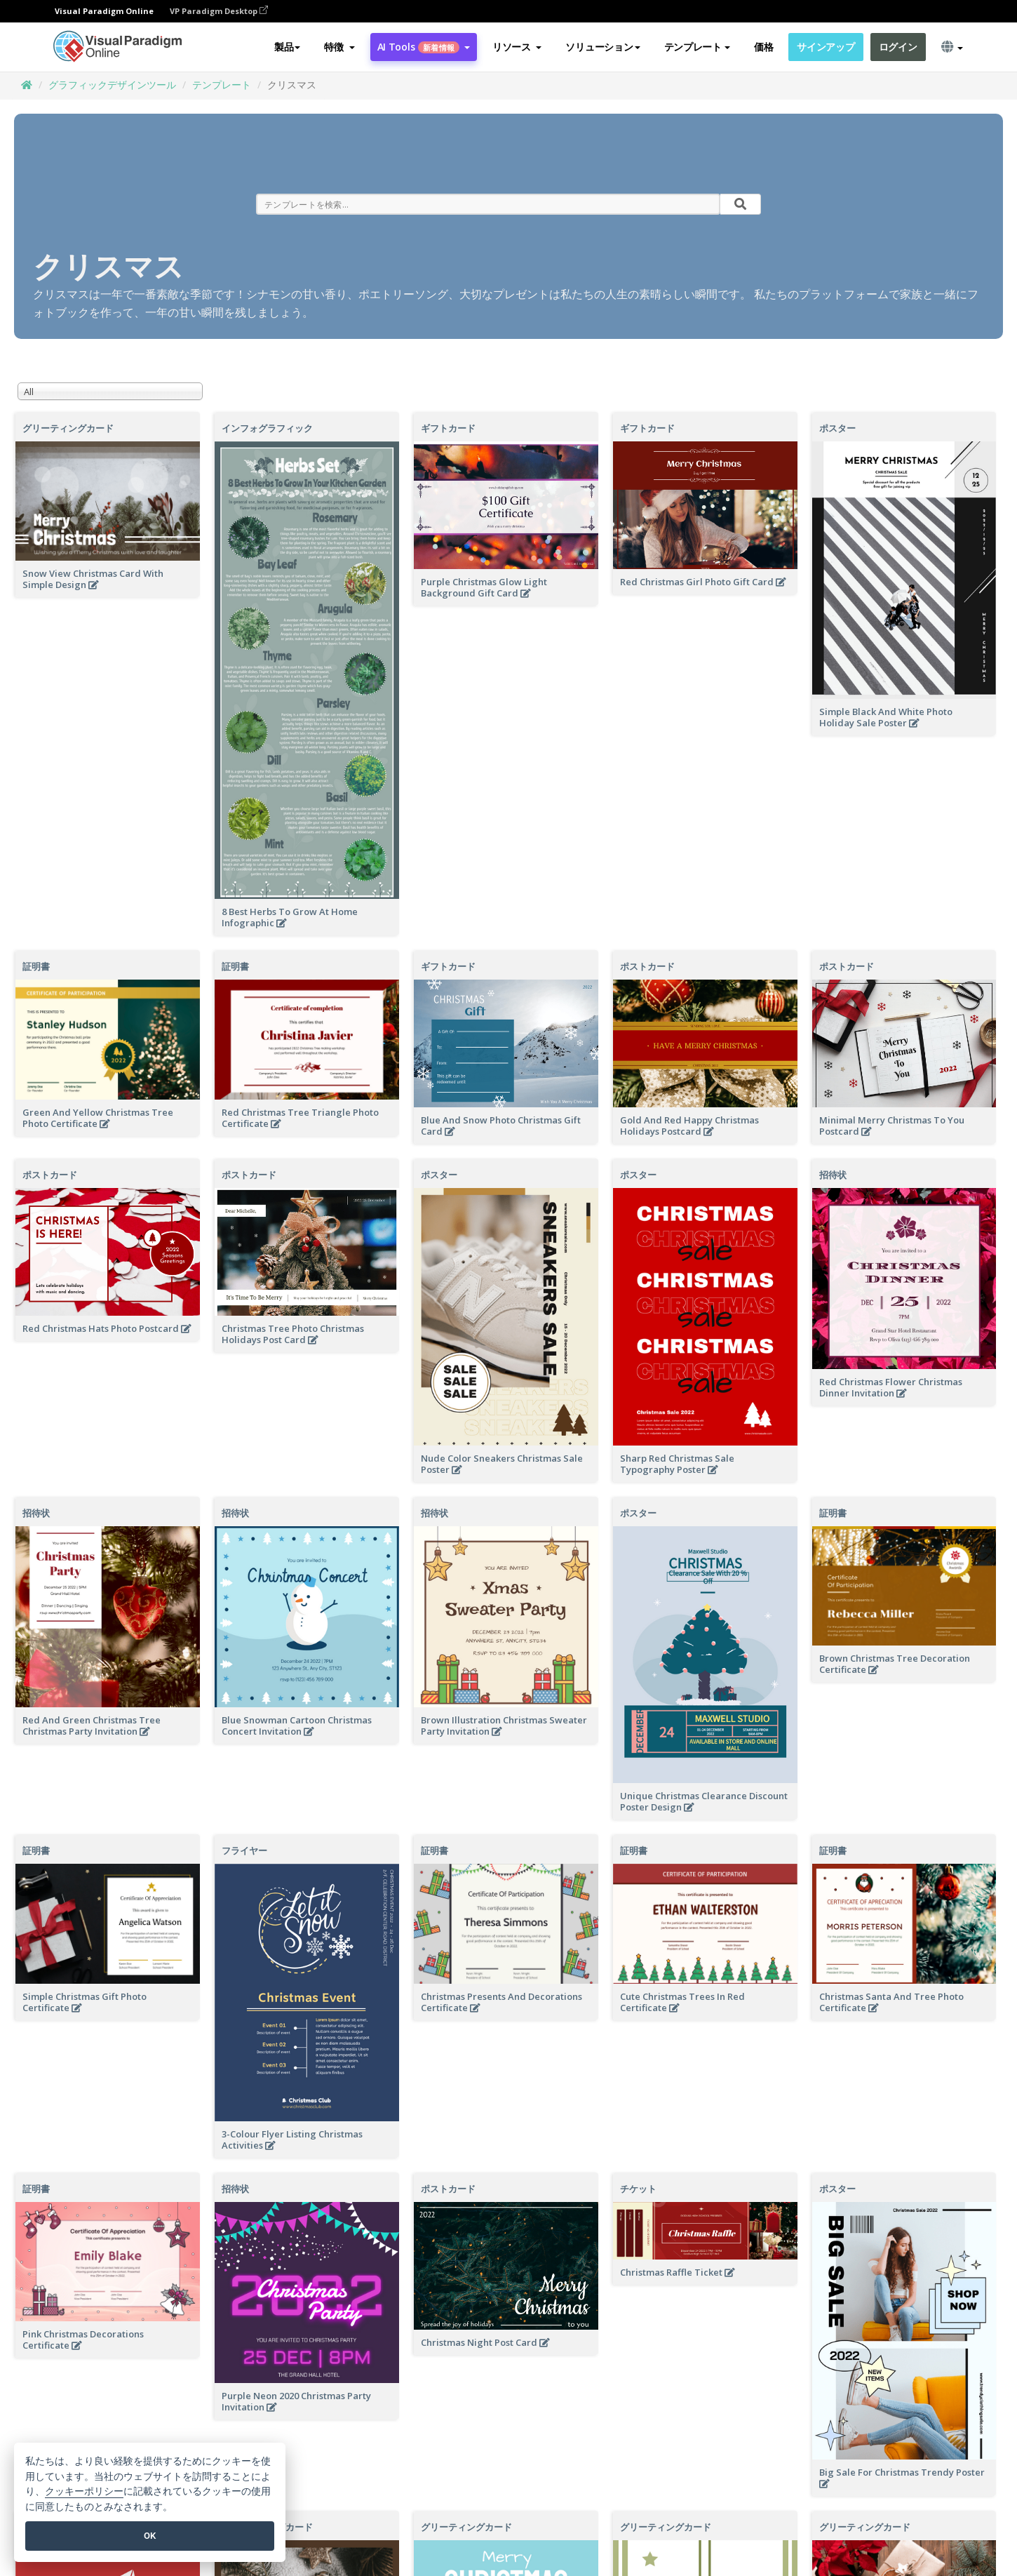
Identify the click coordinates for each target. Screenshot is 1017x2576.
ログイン (898, 46)
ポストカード (647, 966)
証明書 (36, 966)
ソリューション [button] (602, 46)
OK (150, 2535)
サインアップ (825, 46)
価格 (763, 46)
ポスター (837, 428)
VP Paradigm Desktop (219, 11)
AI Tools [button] (423, 46)
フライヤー (244, 1850)
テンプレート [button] (697, 46)
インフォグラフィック (267, 428)
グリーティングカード (68, 428)
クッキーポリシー (84, 2491)
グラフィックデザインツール (112, 84)
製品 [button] (287, 46)
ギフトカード (448, 428)
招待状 (833, 1174)
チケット (638, 2188)
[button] (339, 47)
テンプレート (221, 84)
